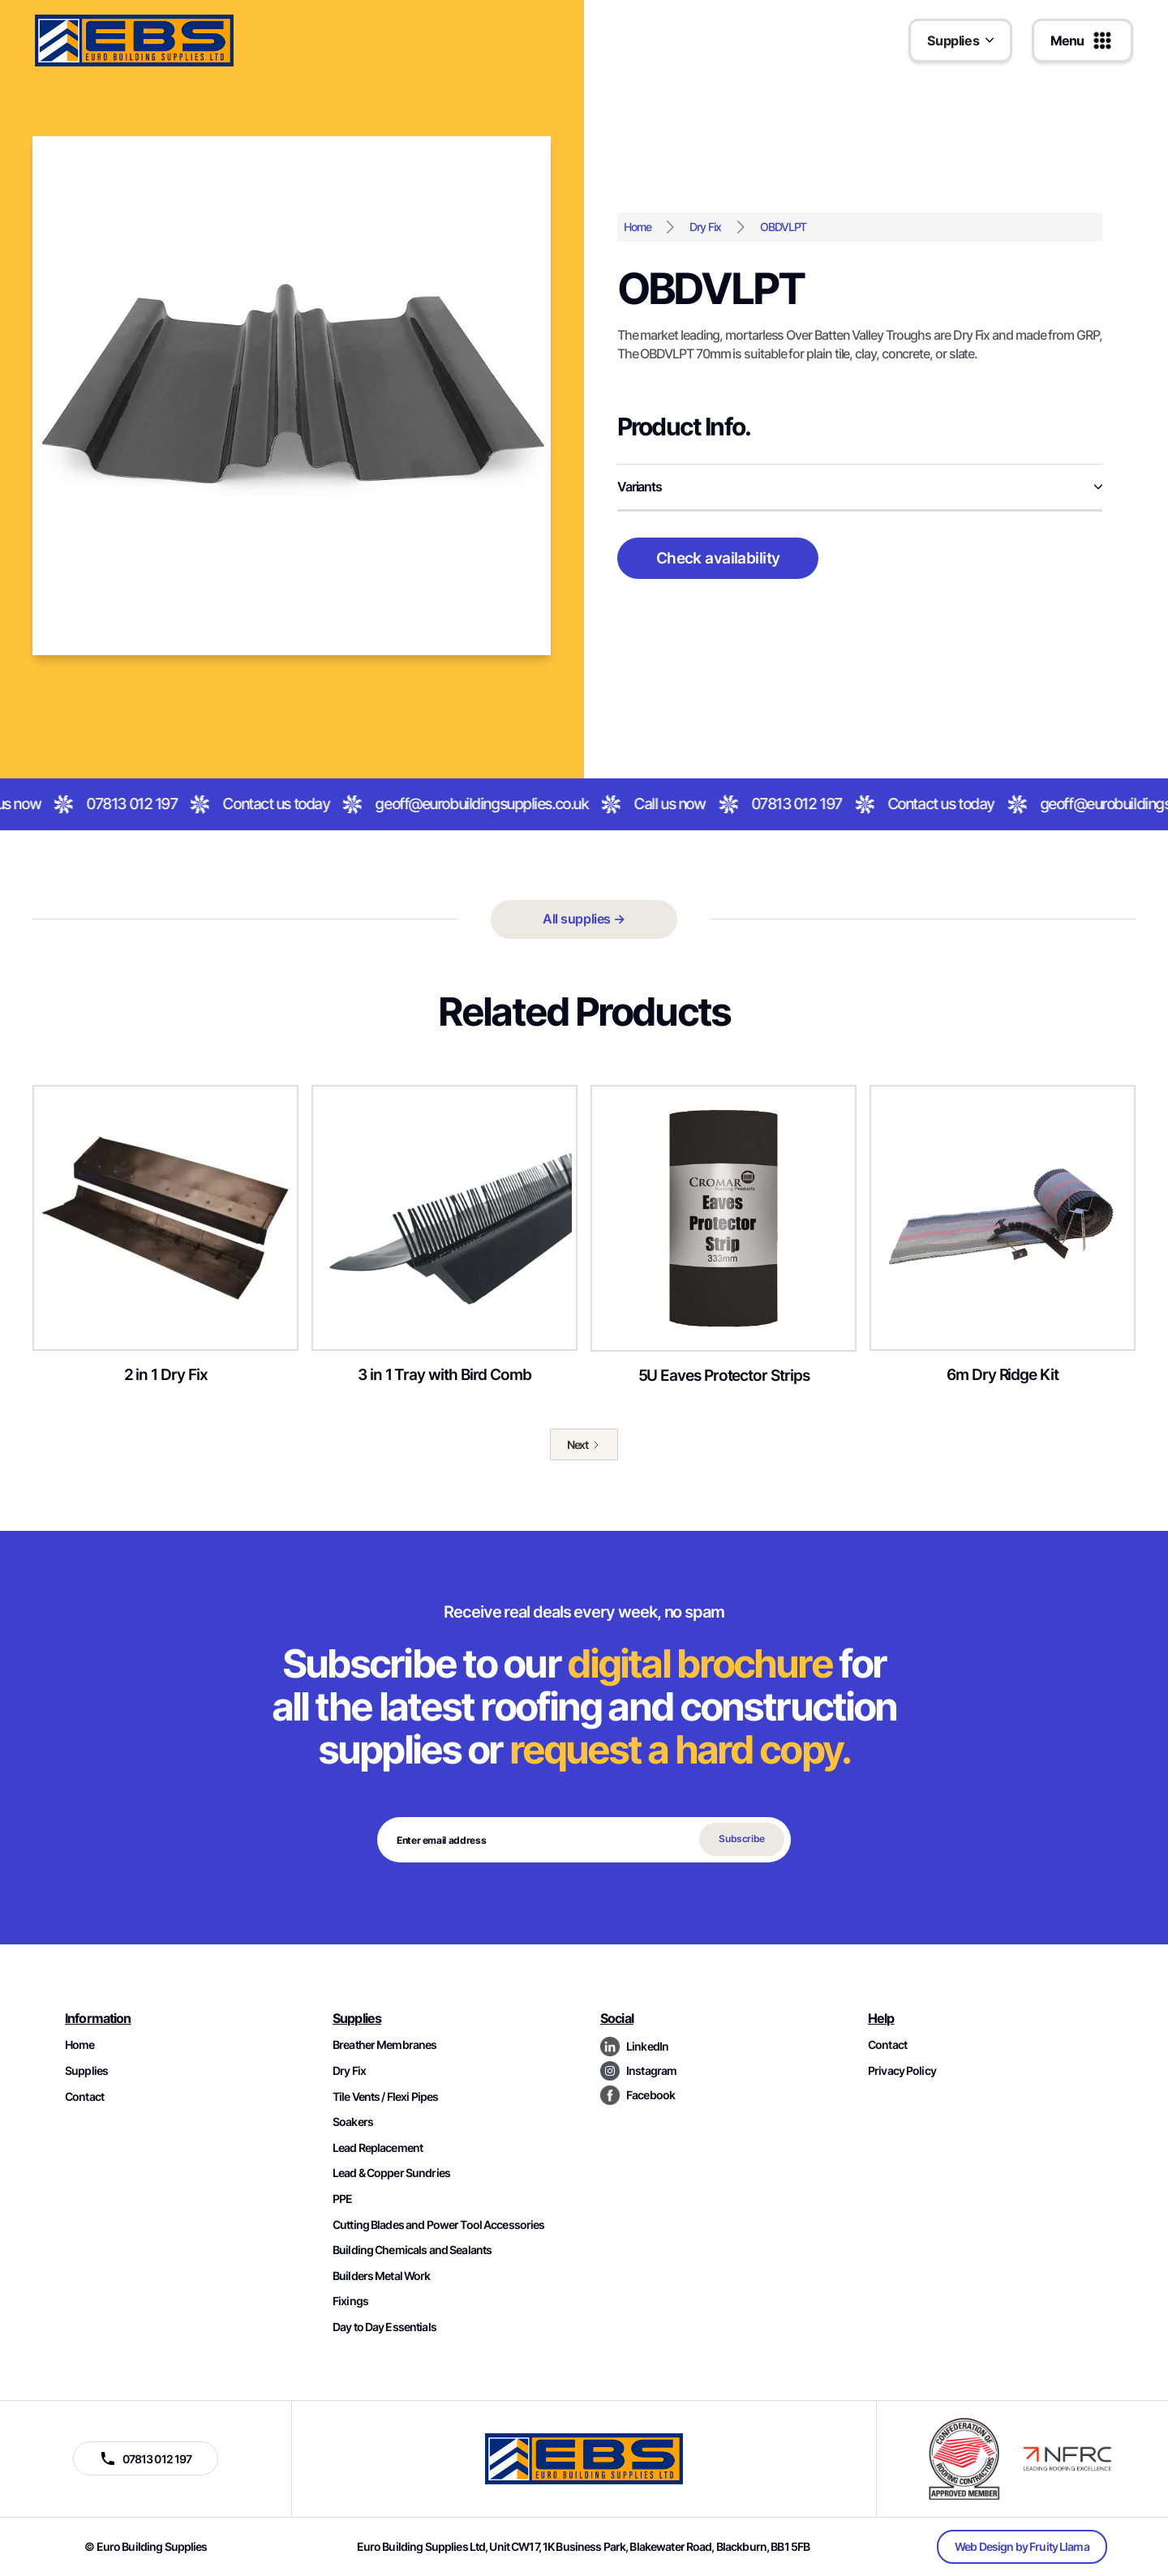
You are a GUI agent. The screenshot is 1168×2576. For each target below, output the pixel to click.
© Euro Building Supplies (145, 2546)
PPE (342, 2198)
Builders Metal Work (382, 2275)
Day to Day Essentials (384, 2327)
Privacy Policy (902, 2070)
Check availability (718, 558)
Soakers (353, 2121)
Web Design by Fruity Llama (1022, 2546)
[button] (960, 40)
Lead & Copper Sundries (391, 2173)
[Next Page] (584, 1445)
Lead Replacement (378, 2147)
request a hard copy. (679, 1749)
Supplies (86, 2070)
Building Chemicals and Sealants (412, 2250)
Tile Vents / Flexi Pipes (385, 2096)
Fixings (350, 2301)
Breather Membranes (384, 2044)
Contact (84, 2096)
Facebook (650, 2095)
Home (637, 227)
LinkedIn (647, 2046)
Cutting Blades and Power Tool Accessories (439, 2224)
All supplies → (584, 919)
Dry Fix (704, 227)
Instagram (651, 2070)
